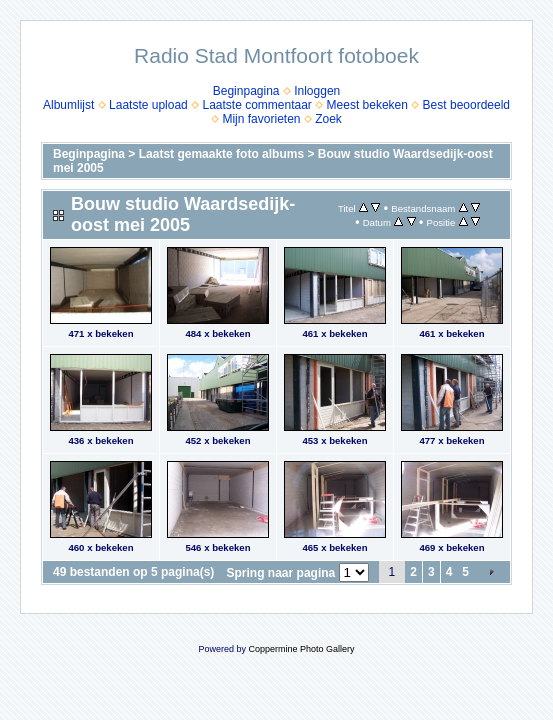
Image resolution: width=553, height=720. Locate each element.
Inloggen (317, 91)
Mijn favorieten (261, 119)
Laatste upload (148, 105)
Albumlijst (68, 105)
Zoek (328, 119)
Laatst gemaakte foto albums (221, 154)
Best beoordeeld (466, 105)
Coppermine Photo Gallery (301, 649)
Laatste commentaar (256, 105)
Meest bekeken (367, 105)
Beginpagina (246, 91)
